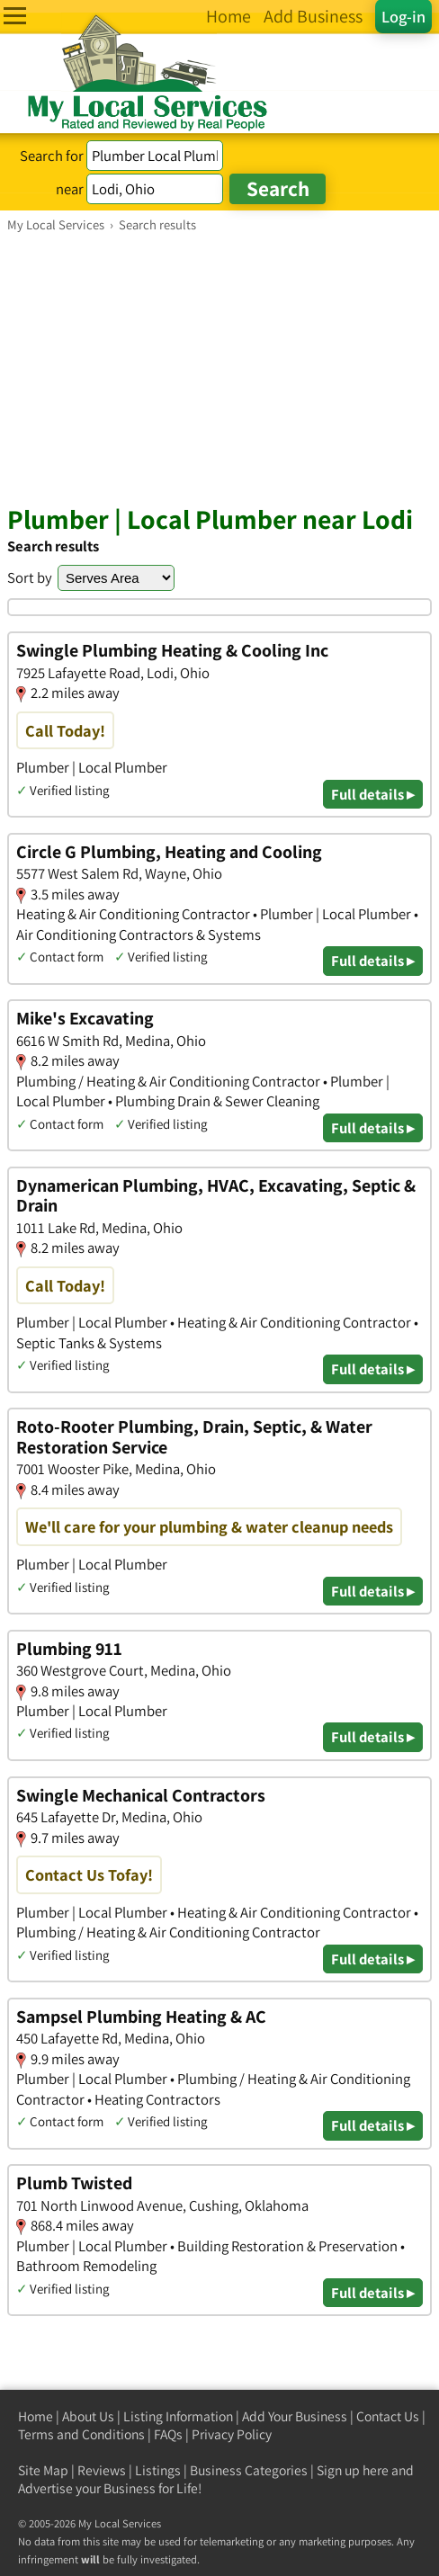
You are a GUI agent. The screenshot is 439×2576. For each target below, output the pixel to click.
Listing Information (178, 2416)
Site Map (43, 2470)
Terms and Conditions (81, 2434)
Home (35, 2416)
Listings (158, 2470)
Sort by (29, 577)
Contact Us (387, 2416)
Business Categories (249, 2470)
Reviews (101, 2470)
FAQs (168, 2434)
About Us (88, 2416)
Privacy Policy (232, 2434)
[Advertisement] (219, 368)
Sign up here (353, 2470)
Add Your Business (294, 2416)
